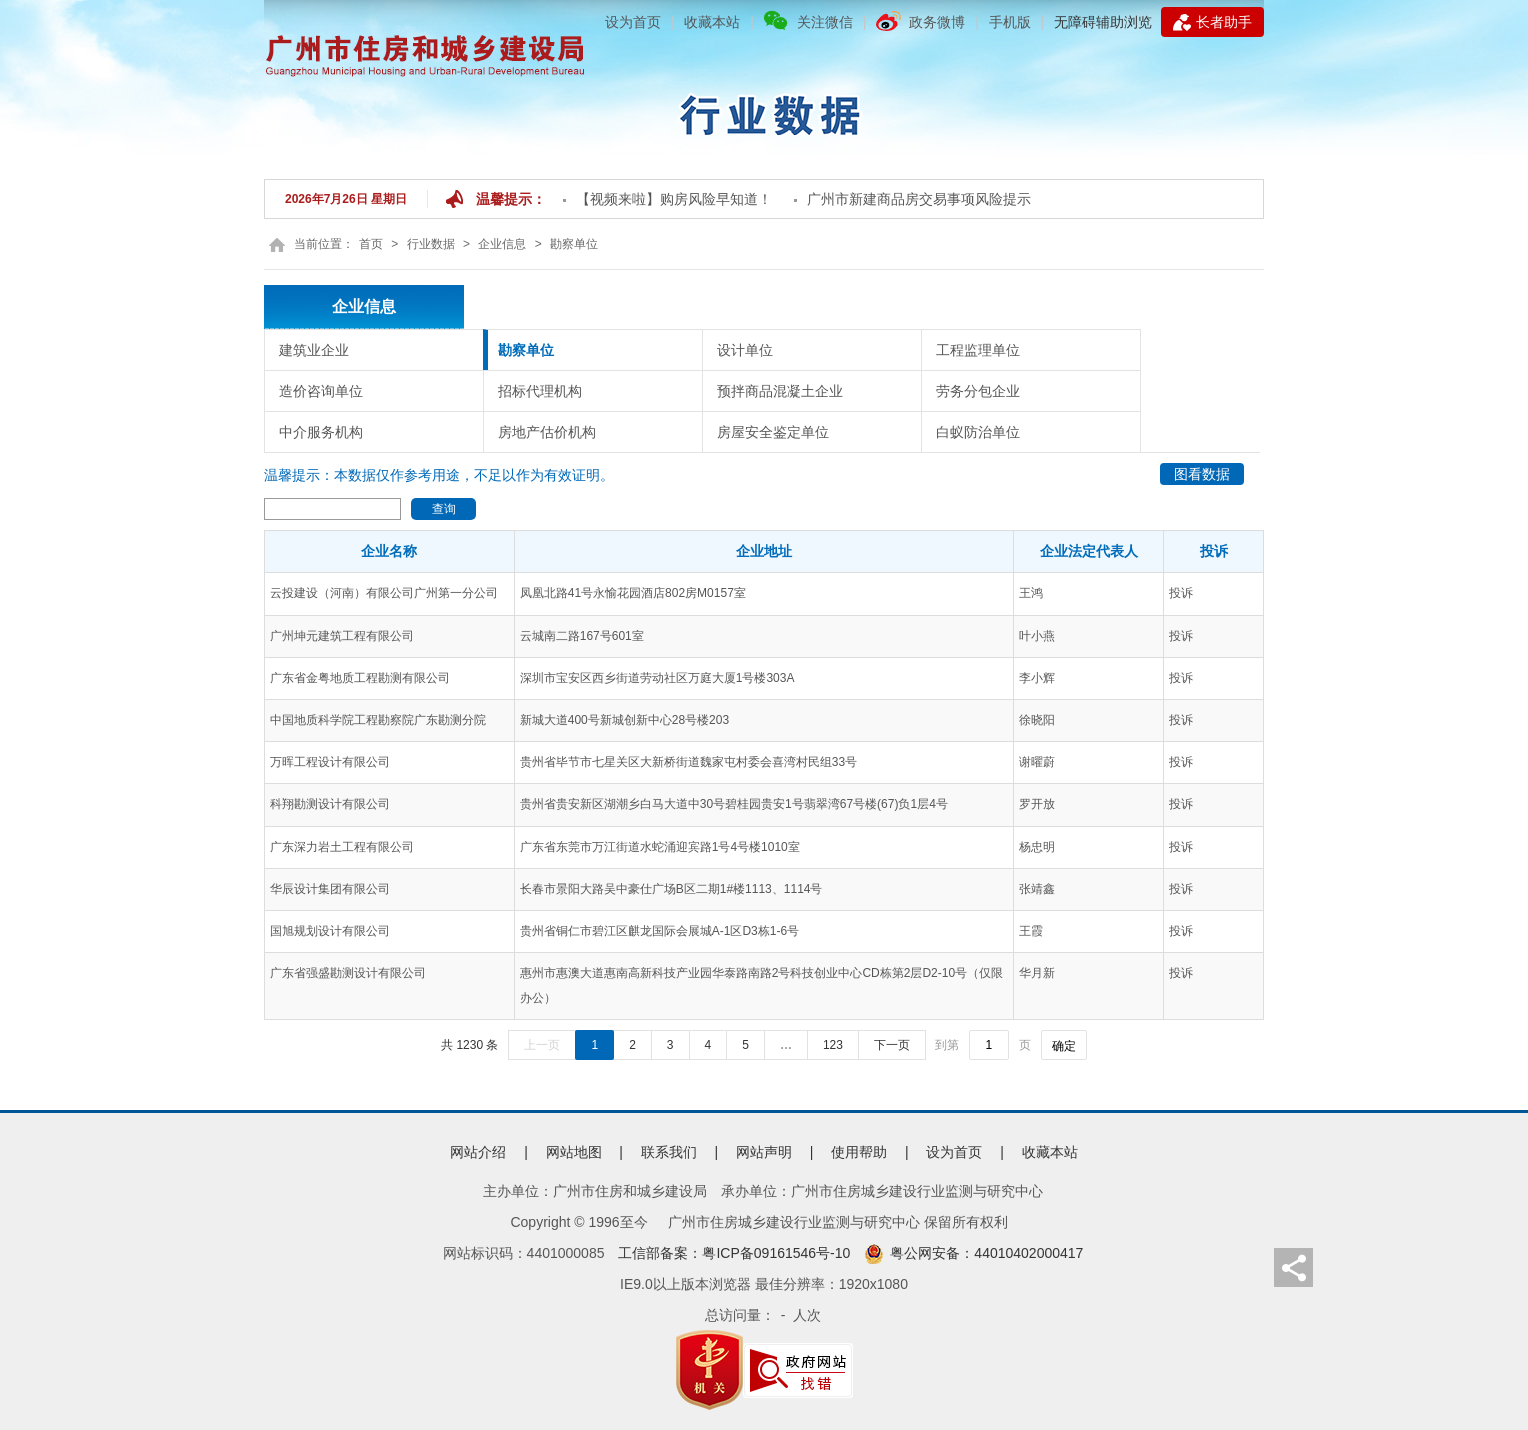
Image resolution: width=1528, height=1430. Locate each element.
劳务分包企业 (978, 391)
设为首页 (633, 22)
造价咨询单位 (321, 391)
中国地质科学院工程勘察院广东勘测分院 (378, 720)
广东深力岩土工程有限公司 (342, 847)
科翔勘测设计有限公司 (330, 804)
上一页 (542, 1045)
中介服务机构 (321, 432)
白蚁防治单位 (978, 432)
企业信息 (502, 244)
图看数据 (1202, 474)
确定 (1064, 1046)
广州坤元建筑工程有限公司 (342, 636)
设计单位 (745, 350)
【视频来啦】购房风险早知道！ (674, 199)
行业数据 (431, 244)
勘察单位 (574, 244)
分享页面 (1293, 1267)
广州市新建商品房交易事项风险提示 (919, 199)
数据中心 (767, 110)
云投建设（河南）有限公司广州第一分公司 (384, 593)
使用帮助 (859, 1152)
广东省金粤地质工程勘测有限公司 (360, 678)
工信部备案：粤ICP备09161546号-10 (734, 1253)
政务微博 (937, 22)
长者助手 (1212, 22)
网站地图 (574, 1152)
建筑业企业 (314, 350)
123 (833, 1045)
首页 (371, 244)
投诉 (1181, 593)
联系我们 (669, 1152)
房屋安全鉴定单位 (773, 432)
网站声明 (764, 1152)
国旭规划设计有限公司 (330, 931)
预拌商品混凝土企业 (780, 391)
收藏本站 (712, 22)
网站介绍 (478, 1152)
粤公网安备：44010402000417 (973, 1253)
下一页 (892, 1045)
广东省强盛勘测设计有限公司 (348, 973)
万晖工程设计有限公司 (330, 762)
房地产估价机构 (547, 432)
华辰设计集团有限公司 (330, 889)
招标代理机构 (540, 391)
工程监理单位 (978, 350)
